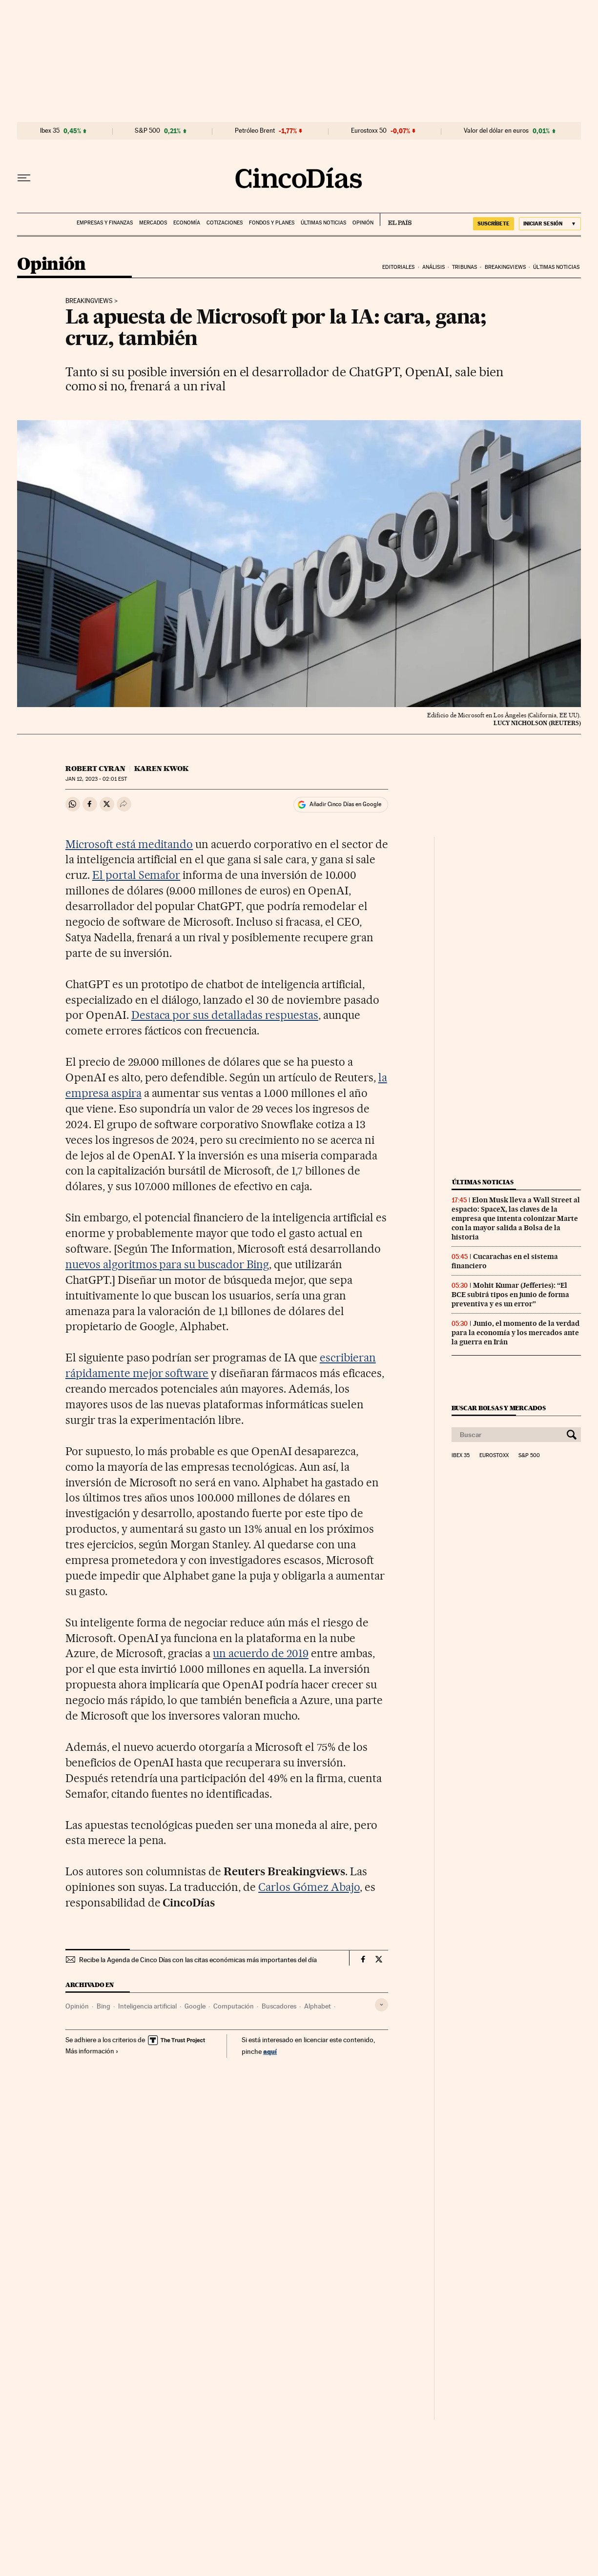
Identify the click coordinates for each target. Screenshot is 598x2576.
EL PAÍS (396, 219)
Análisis (433, 267)
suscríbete (493, 223)
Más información (92, 2051)
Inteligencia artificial (147, 2006)
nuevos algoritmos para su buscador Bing (167, 1264)
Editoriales (398, 267)
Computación (233, 2006)
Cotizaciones (224, 223)
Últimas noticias (323, 223)
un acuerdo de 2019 (261, 1653)
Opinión (362, 223)
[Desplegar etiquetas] (381, 2004)
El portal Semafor (136, 875)
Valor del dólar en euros (496, 130)
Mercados (153, 223)
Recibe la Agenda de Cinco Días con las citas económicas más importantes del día (198, 1960)
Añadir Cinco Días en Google (345, 804)
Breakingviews (505, 267)
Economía (186, 223)
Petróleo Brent (255, 130)
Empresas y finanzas (105, 223)
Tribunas (464, 267)
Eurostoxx (494, 1456)
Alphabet (317, 2006)
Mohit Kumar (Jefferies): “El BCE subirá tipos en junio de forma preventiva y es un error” (510, 1294)
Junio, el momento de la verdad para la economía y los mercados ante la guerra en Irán (515, 1332)
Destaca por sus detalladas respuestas (224, 1015)
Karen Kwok (161, 768)
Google (195, 2006)
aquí (270, 2051)
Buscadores (279, 2006)
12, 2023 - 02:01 (96, 779)
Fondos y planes (271, 223)
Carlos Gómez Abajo (309, 1887)
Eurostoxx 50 (369, 130)
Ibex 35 (50, 130)
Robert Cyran (95, 768)
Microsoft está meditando (129, 844)
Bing (103, 2006)
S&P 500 (147, 130)
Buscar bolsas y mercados (499, 1408)
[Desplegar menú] (24, 178)
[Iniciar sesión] (550, 223)
